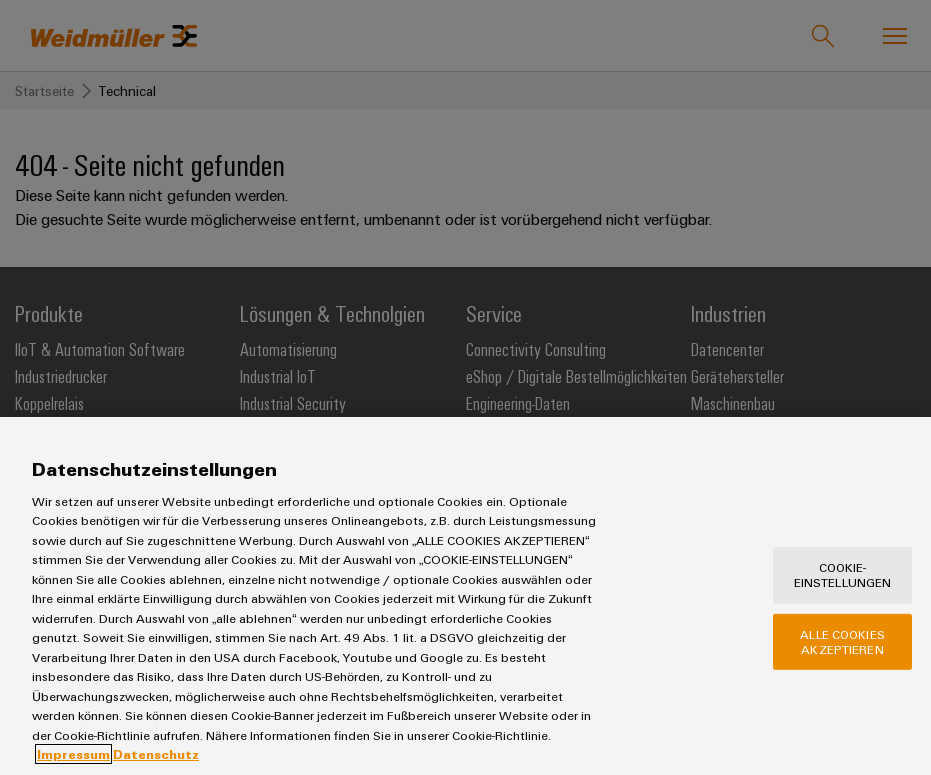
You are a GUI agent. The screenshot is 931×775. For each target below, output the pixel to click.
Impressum (73, 754)
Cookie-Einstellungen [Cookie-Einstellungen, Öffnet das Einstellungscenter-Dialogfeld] (843, 574)
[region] (465, 596)
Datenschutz (156, 754)
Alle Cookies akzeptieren (842, 640)
